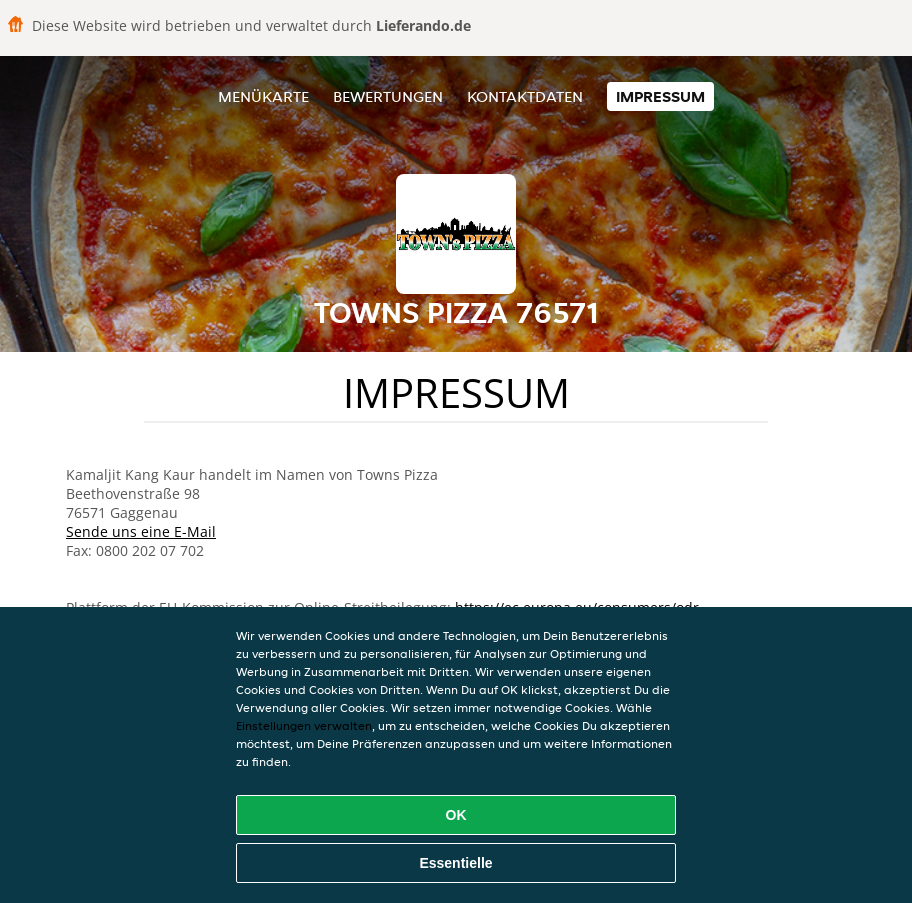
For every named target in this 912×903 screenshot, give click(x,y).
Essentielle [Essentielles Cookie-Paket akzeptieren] (455, 863)
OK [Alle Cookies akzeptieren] (456, 815)
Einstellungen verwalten (304, 725)
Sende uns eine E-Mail (141, 531)
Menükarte (263, 96)
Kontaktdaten (525, 96)
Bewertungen (388, 96)
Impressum (660, 96)
